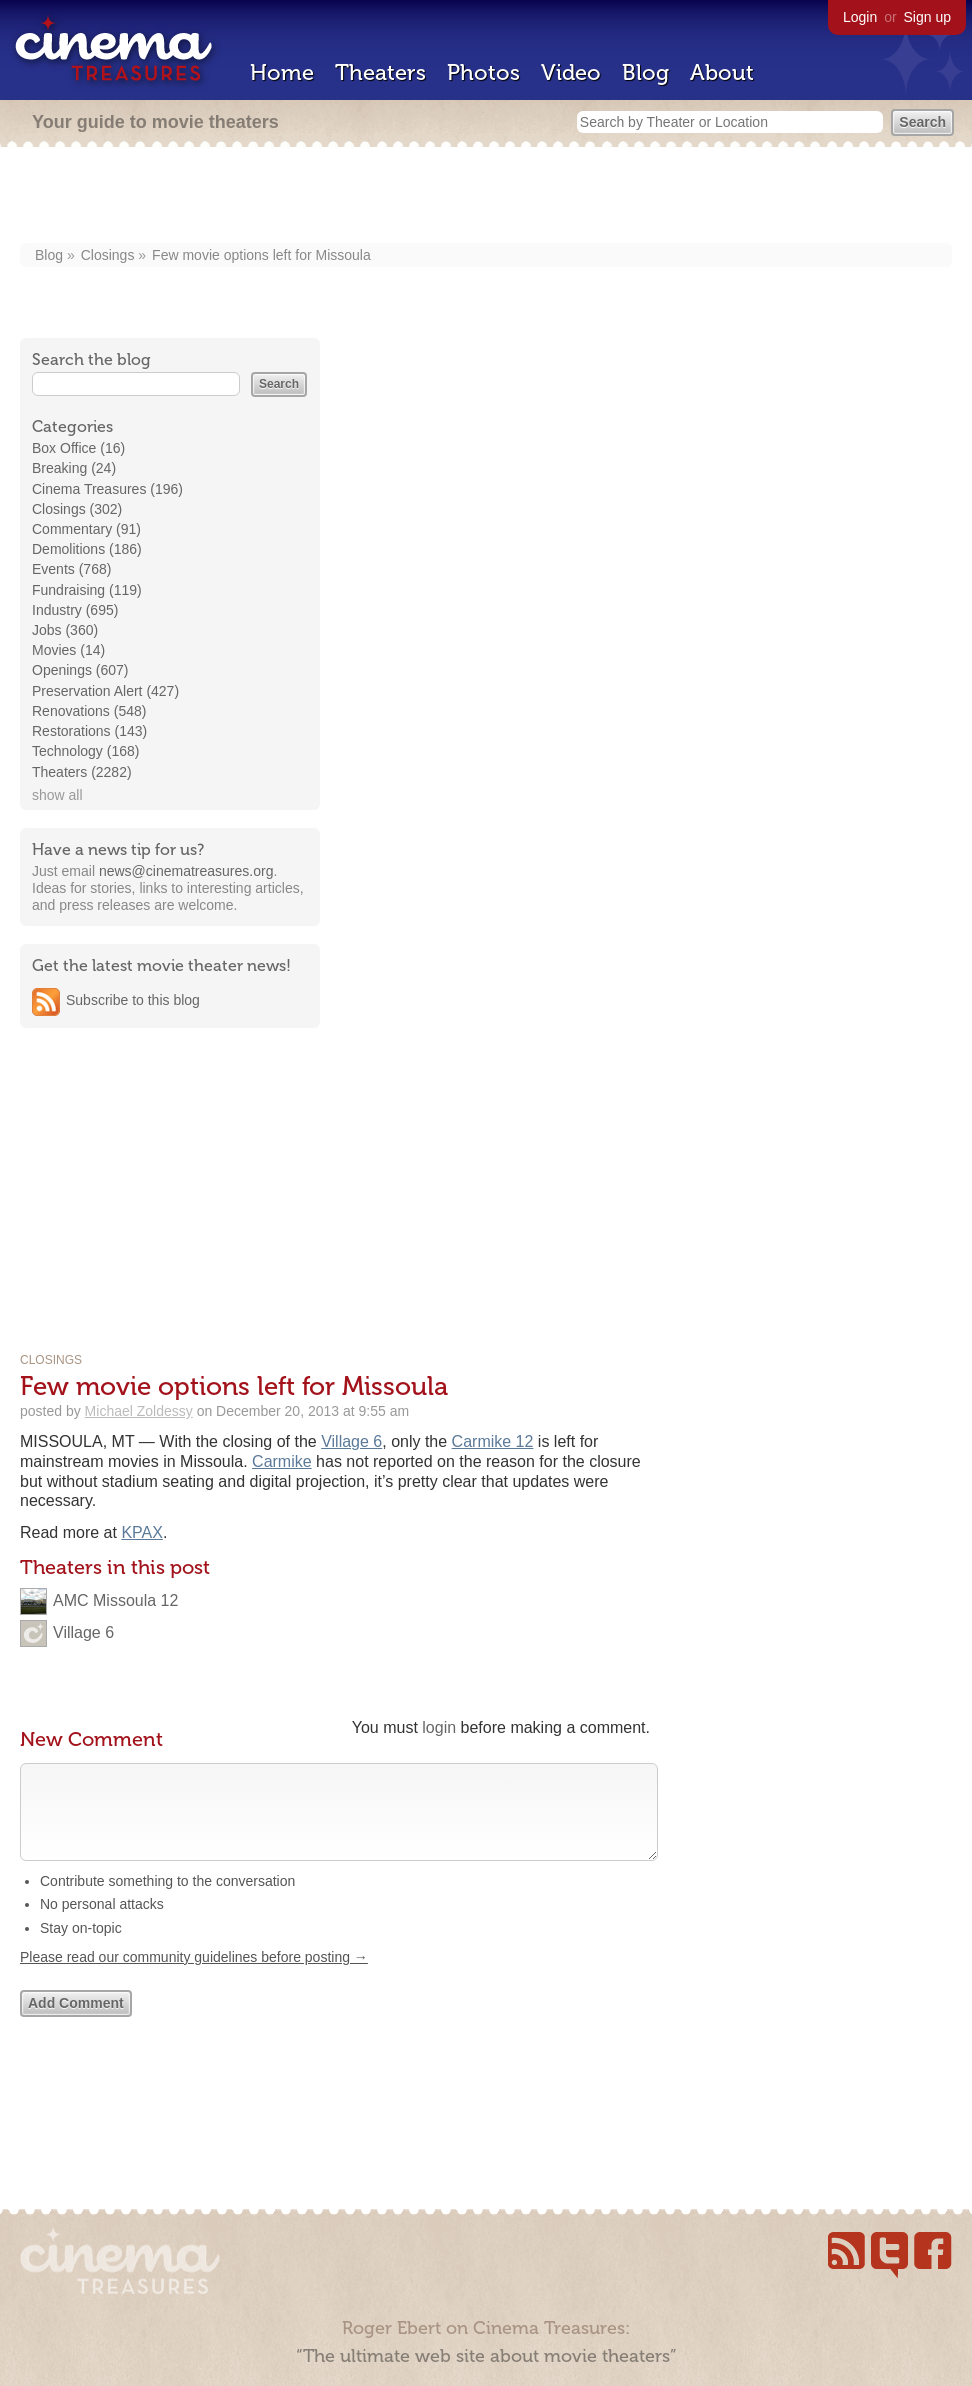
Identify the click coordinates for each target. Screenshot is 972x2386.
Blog (645, 72)
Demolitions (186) (87, 549)
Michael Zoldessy (139, 1411)
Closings (108, 255)
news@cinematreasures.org (186, 871)
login (439, 1727)
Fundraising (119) (87, 590)
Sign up (927, 17)
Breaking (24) (74, 468)
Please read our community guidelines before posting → (194, 1977)
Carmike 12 (493, 1441)
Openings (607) (80, 670)
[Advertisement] (486, 197)
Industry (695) (75, 610)
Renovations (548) (89, 711)
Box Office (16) (78, 448)
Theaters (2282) (82, 772)
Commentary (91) (86, 529)
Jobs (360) (65, 630)
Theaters (380, 72)
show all (57, 795)
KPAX (142, 1532)
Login (860, 17)
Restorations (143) (89, 731)
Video (571, 72)
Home (282, 72)
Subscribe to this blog (133, 1000)
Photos (483, 72)
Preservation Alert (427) (105, 691)
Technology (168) (85, 751)
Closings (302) (77, 509)
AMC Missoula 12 (115, 1600)
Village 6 (351, 1441)
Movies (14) (68, 650)
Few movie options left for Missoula (261, 255)
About (722, 72)
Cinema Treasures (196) (107, 489)
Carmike (282, 1461)
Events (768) (71, 569)
